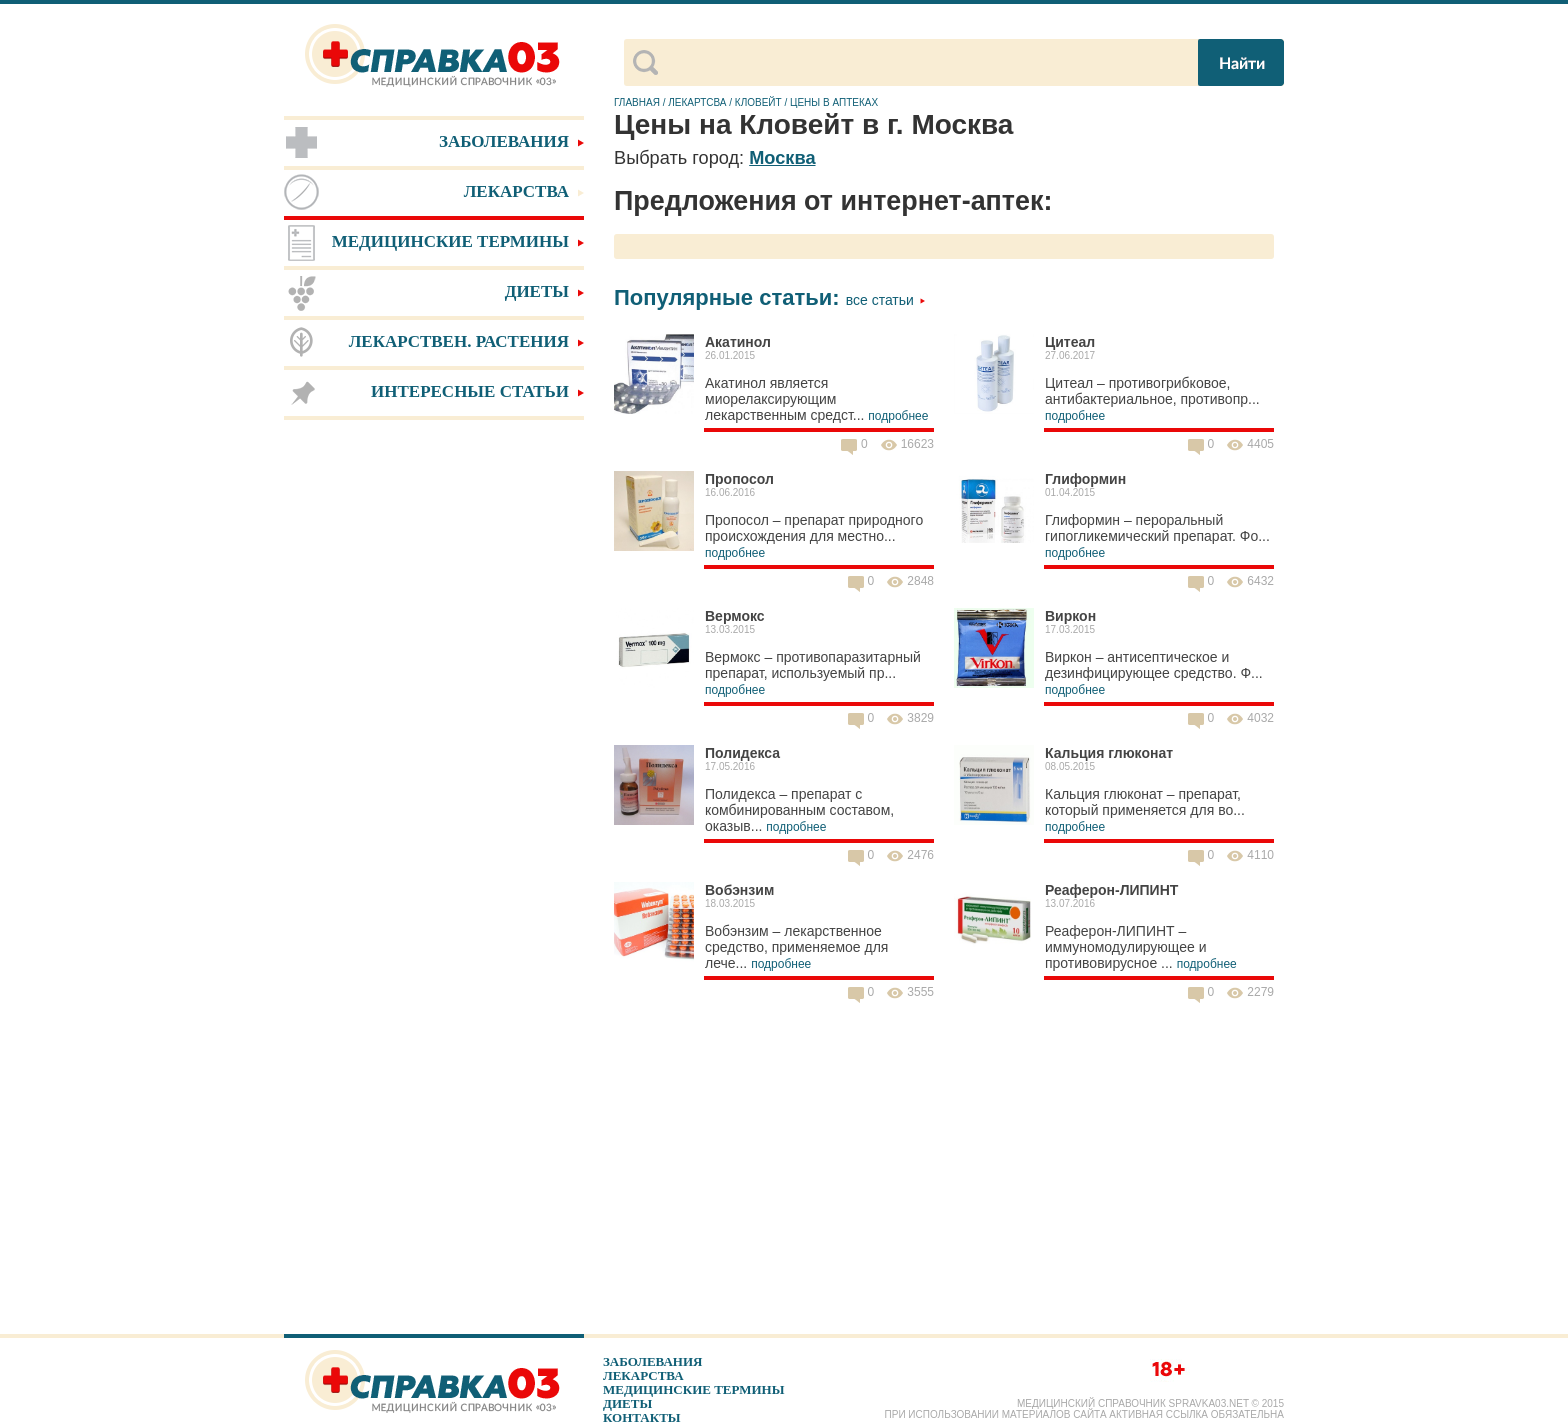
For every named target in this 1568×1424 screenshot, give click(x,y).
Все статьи (886, 300)
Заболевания (652, 1361)
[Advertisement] (434, 740)
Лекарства (643, 1375)
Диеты (627, 1403)
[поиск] (926, 63)
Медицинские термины (693, 1389)
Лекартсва (697, 102)
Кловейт (758, 102)
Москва (782, 158)
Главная (637, 102)
